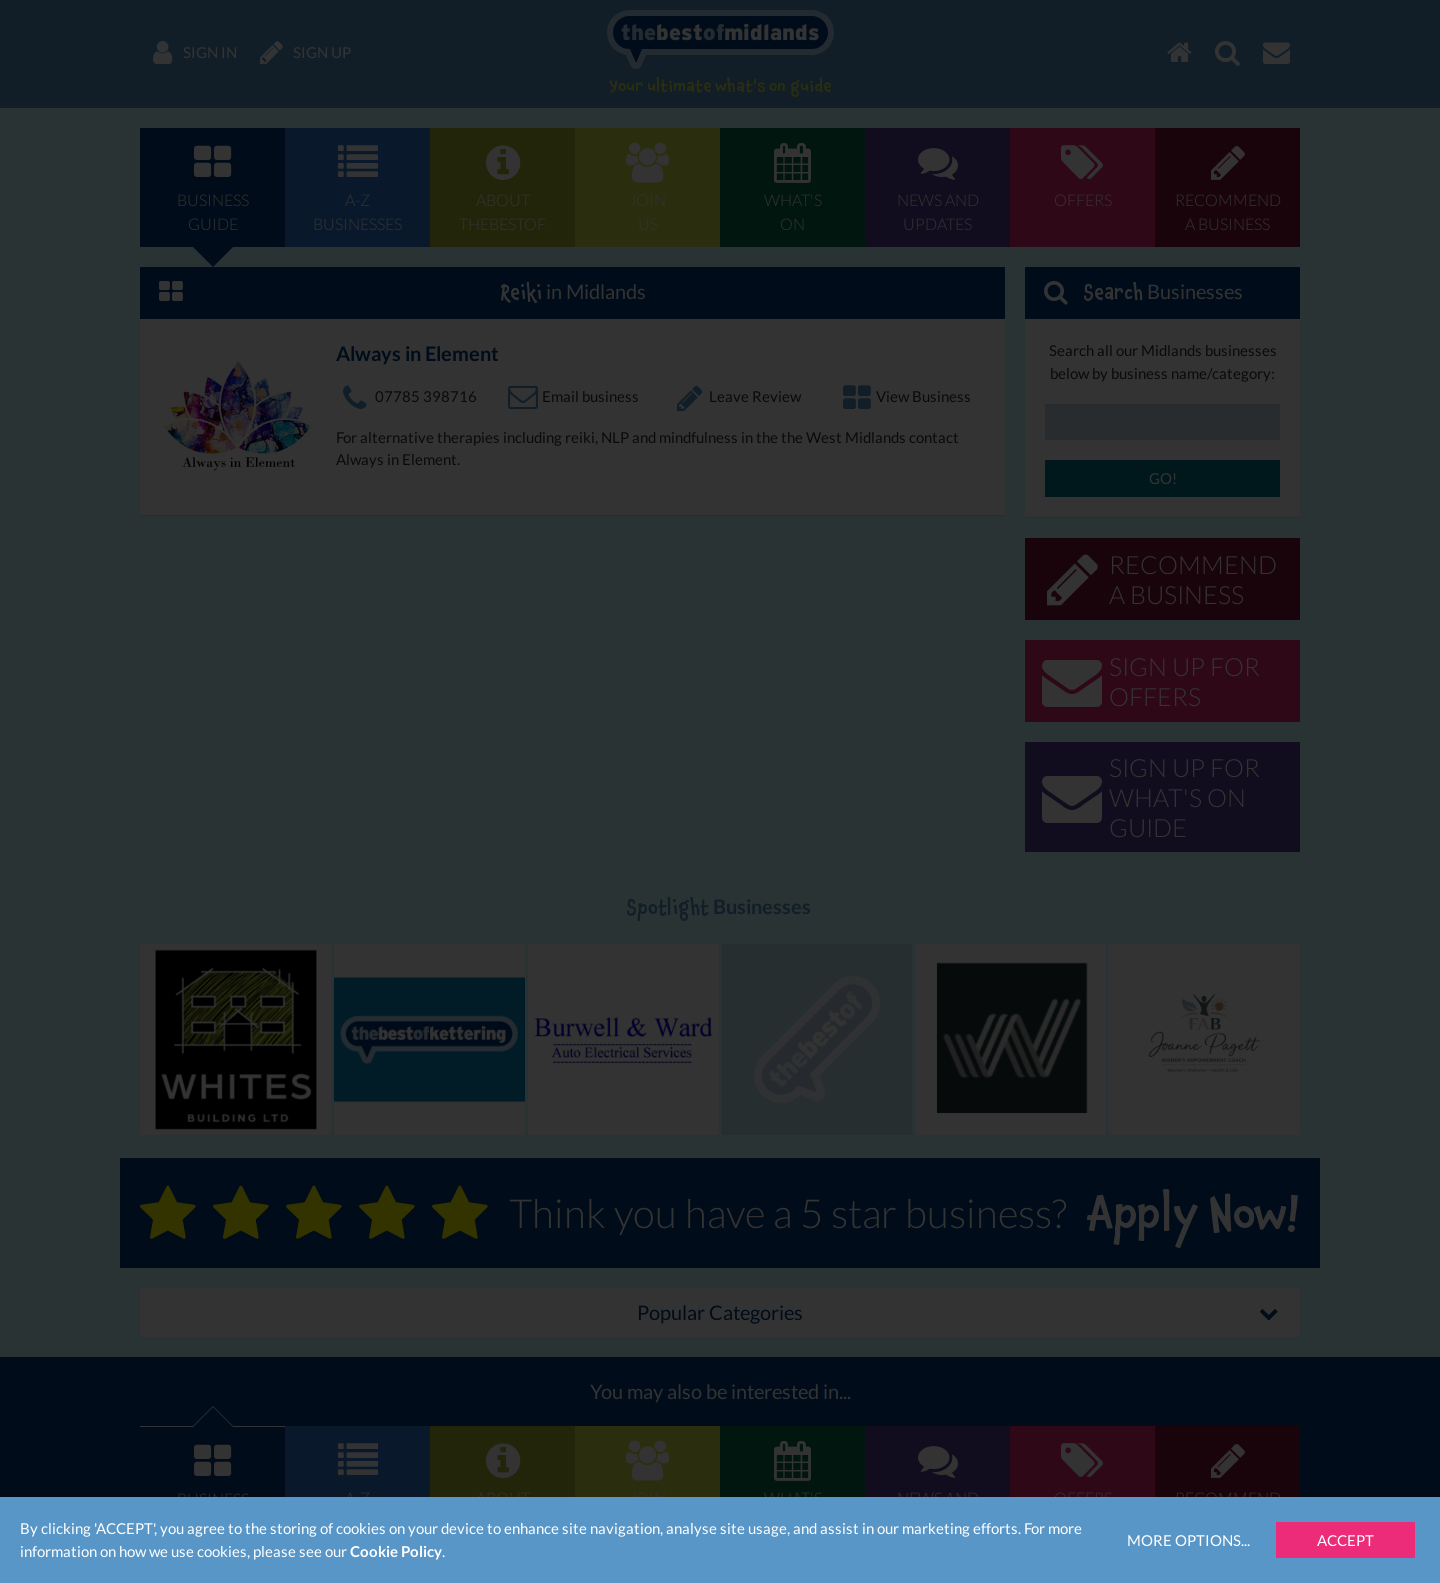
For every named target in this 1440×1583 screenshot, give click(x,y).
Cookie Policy (396, 1551)
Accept (1345, 1540)
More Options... (1188, 1540)
